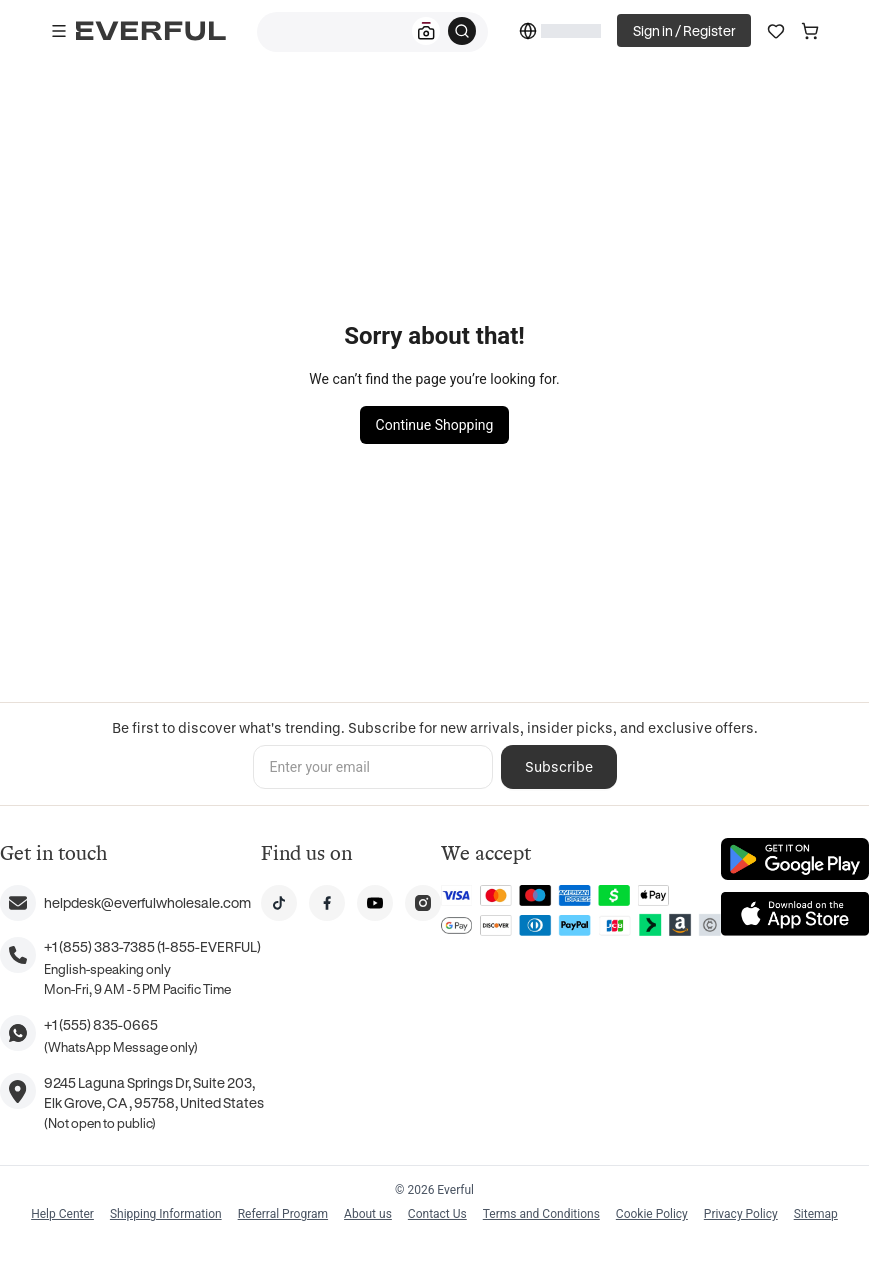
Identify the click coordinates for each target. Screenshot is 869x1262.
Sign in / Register (684, 30)
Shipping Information (166, 1214)
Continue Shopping (435, 425)
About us (368, 1214)
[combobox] (372, 32)
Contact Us (437, 1214)
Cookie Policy (652, 1214)
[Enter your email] (373, 767)
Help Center (62, 1214)
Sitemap (816, 1214)
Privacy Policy (741, 1214)
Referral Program (283, 1214)
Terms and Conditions (541, 1214)
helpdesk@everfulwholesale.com (147, 902)
